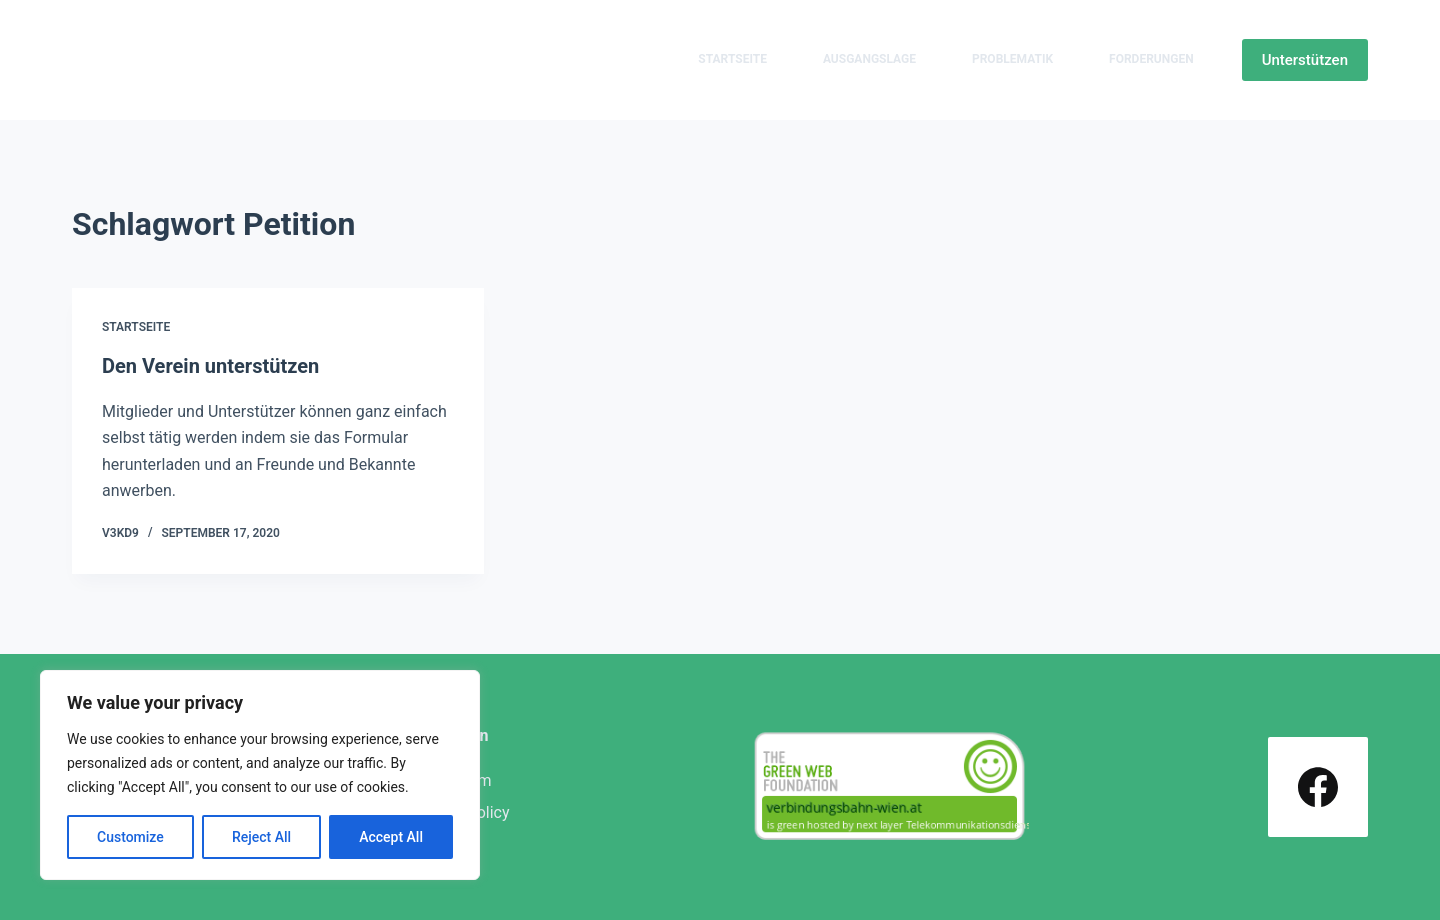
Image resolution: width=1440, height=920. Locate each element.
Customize (130, 837)
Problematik (1012, 59)
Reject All (261, 837)
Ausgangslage (869, 59)
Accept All (391, 837)
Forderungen (1151, 59)
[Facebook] (1318, 787)
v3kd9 (120, 533)
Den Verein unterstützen (210, 366)
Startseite (732, 59)
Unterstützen (1305, 60)
